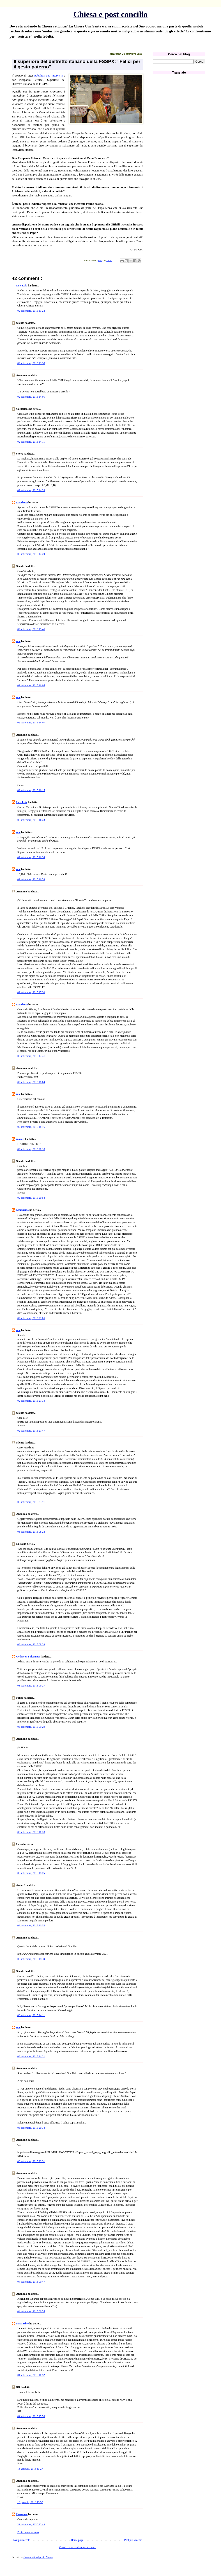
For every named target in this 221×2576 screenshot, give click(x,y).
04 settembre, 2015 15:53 (31, 2416)
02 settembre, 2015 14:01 (31, 396)
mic (18, 641)
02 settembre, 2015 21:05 (31, 1318)
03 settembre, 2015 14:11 (31, 2015)
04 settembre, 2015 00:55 (31, 2311)
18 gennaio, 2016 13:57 (30, 2502)
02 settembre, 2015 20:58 (31, 1197)
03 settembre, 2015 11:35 (31, 1925)
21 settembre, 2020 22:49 (31, 2524)
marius (20, 1139)
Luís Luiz (21, 285)
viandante (22, 502)
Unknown (22, 2514)
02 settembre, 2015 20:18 (31, 1149)
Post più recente (21, 2540)
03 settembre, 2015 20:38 (31, 2127)
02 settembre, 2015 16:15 (31, 790)
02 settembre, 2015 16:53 (31, 879)
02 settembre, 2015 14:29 (31, 554)
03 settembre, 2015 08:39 (31, 1644)
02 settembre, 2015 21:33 (31, 1400)
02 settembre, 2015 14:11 (31, 441)
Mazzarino (22, 1209)
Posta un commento (28, 2532)
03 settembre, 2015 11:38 (31, 1959)
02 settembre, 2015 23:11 (31, 1502)
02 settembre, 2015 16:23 (31, 820)
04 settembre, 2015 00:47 (31, 2281)
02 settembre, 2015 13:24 (31, 310)
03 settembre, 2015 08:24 (31, 1531)
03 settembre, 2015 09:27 (31, 1685)
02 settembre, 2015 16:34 (31, 857)
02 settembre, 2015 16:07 (31, 722)
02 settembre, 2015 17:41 (31, 1056)
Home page (77, 2540)
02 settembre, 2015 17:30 (31, 992)
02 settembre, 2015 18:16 (31, 1126)
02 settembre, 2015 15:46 (31, 629)
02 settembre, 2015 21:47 (31, 1430)
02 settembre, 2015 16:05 (31, 685)
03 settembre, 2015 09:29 (31, 1726)
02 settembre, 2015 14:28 (31, 490)
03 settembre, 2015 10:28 (31, 1832)
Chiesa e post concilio (111, 14)
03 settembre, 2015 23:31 (31, 2161)
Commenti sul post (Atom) (38, 2557)
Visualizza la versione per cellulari (77, 2547)
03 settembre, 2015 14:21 (31, 2056)
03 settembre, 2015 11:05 (31, 1873)
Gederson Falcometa (28, 1656)
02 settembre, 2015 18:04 (31, 1082)
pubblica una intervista (48, 75)
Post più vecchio (133, 2540)
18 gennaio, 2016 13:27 (30, 2468)
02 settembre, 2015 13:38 (31, 363)
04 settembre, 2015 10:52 (31, 2375)
